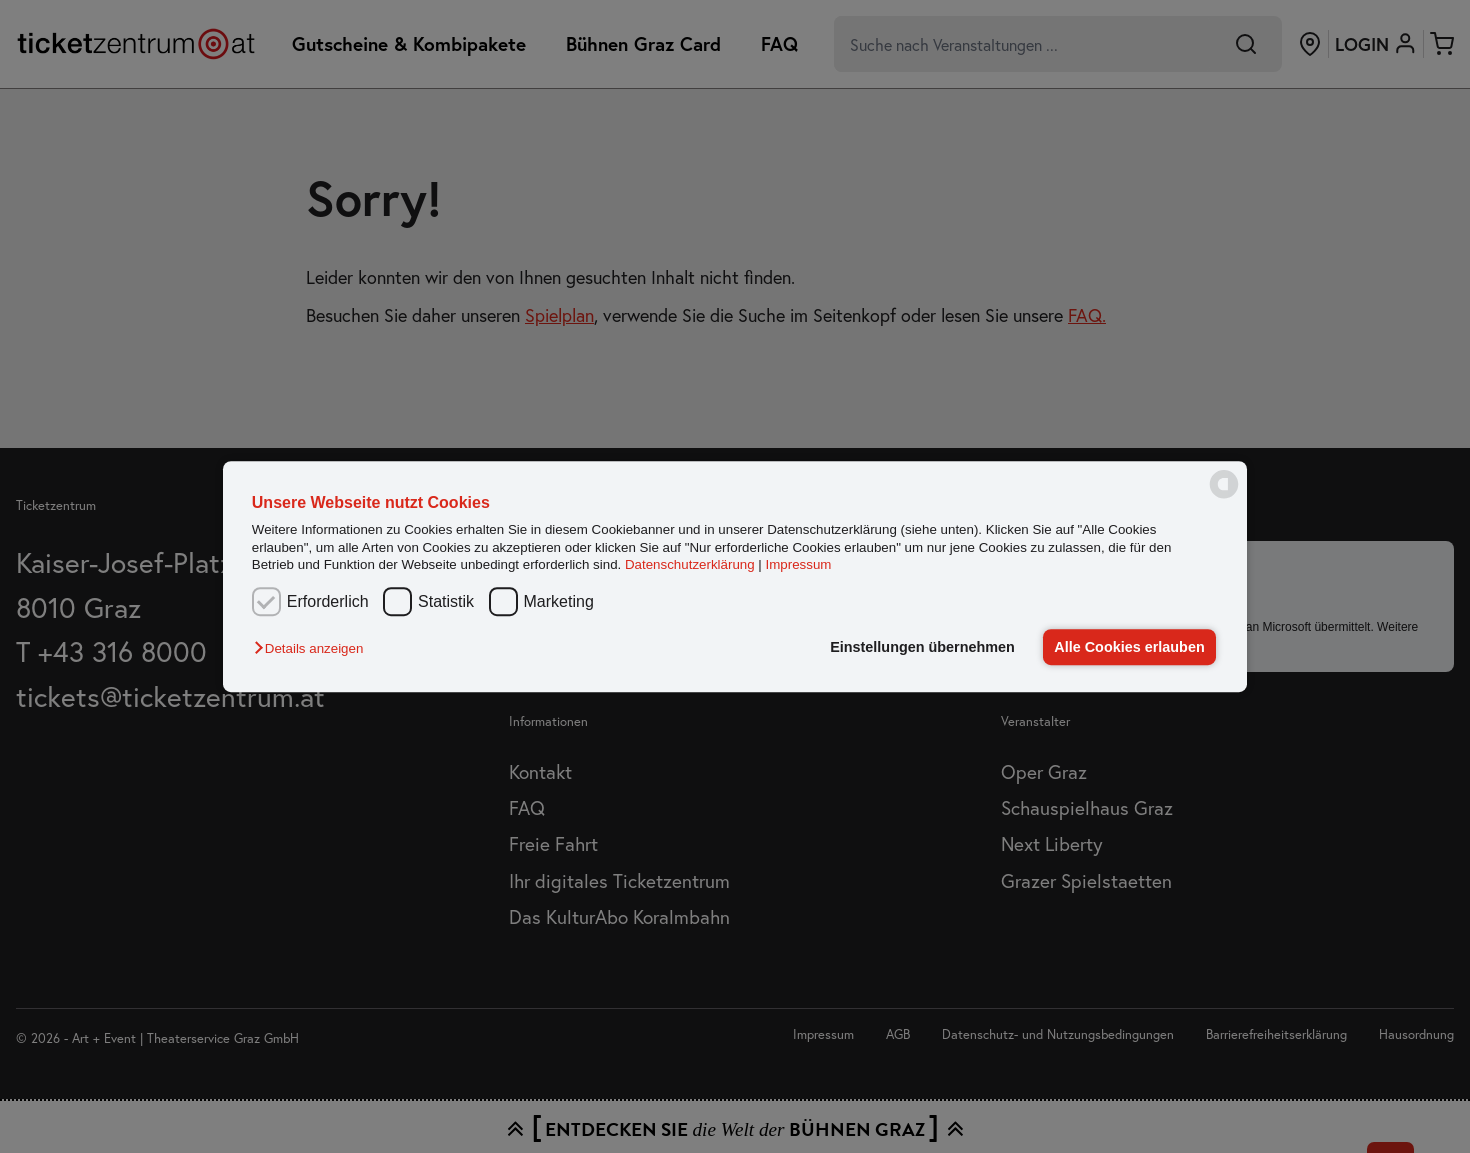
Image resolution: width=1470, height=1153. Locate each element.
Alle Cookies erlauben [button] (1129, 647)
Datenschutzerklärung (690, 564)
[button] (313, 648)
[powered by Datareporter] (1224, 496)
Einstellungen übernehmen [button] (922, 647)
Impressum (799, 564)
